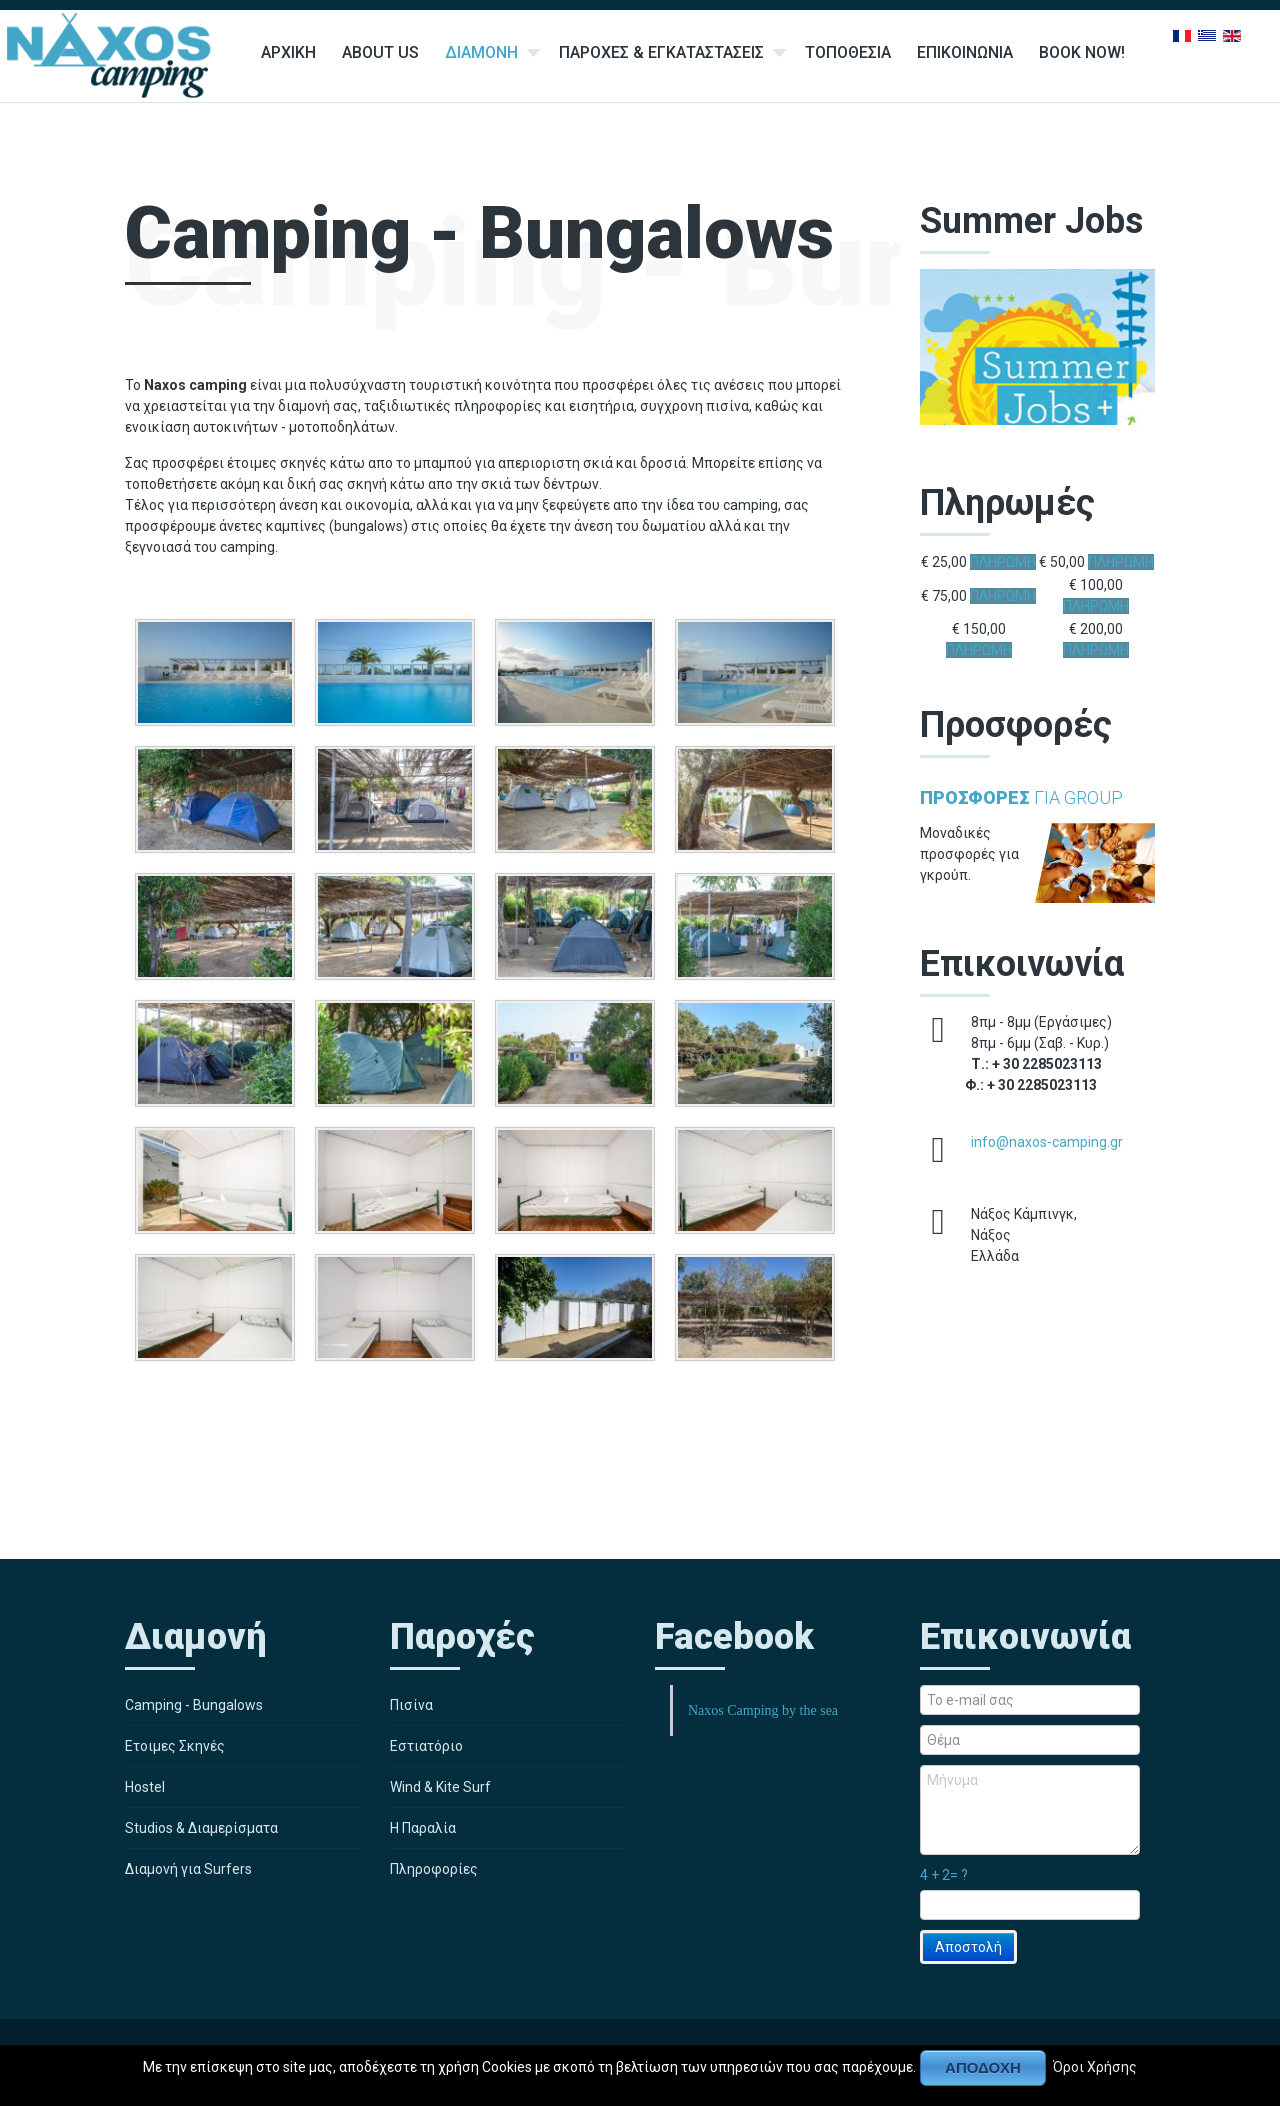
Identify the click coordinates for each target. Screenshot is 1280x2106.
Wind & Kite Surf (440, 1787)
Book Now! (1082, 52)
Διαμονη (481, 52)
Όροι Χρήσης (1095, 2066)
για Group (1021, 797)
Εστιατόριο (426, 1746)
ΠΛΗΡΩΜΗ (1003, 562)
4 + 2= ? (944, 1875)
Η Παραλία (423, 1828)
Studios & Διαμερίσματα (201, 1828)
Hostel (145, 1787)
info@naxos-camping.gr (1047, 1142)
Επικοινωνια (965, 52)
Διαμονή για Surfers (188, 1869)
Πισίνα (411, 1705)
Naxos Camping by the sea (763, 1710)
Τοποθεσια (848, 52)
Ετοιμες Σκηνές (175, 1746)
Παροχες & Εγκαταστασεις (661, 52)
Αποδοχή (983, 2067)
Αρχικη (288, 52)
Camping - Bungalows (194, 1705)
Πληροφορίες (434, 1869)
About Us (380, 52)
